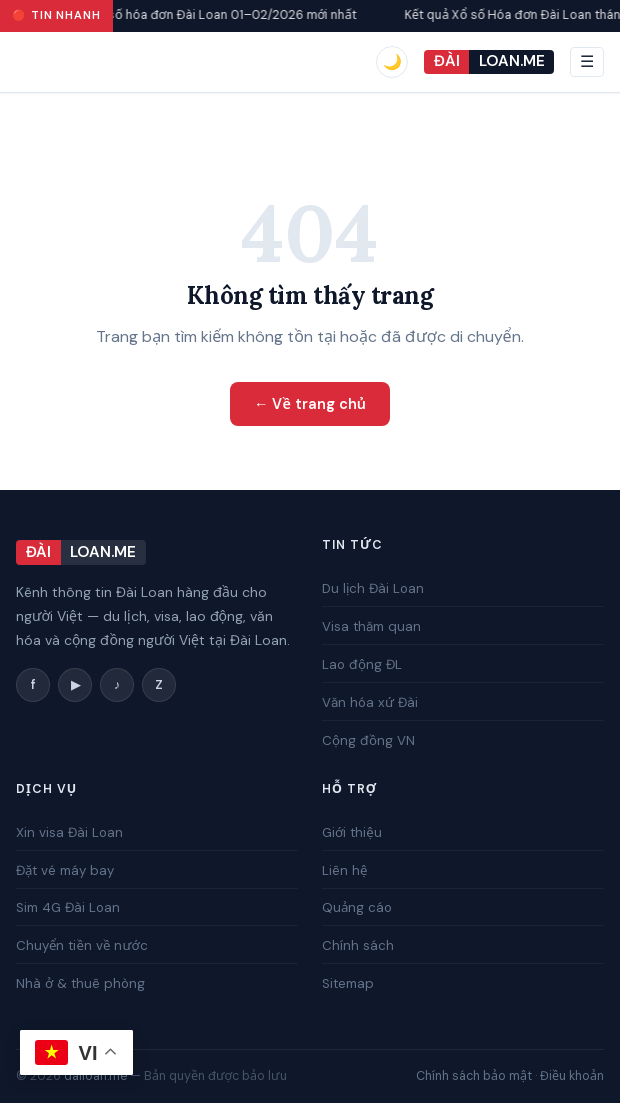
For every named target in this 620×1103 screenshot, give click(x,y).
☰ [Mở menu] (587, 61)
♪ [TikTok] (117, 685)
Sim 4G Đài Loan (68, 907)
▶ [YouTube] (75, 685)
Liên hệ (344, 870)
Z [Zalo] (159, 685)
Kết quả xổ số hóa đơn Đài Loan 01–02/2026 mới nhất (209, 15)
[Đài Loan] (489, 62)
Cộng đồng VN (368, 739)
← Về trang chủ (310, 404)
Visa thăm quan (371, 626)
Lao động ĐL (362, 664)
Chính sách (358, 945)
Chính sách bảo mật (474, 1076)
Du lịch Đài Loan (373, 588)
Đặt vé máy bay (65, 870)
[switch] (392, 62)
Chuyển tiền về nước (82, 945)
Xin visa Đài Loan (69, 832)
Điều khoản (572, 1076)
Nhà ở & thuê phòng (80, 983)
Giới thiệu (352, 832)
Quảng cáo (357, 907)
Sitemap (348, 983)
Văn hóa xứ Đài (370, 702)
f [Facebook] (33, 685)
